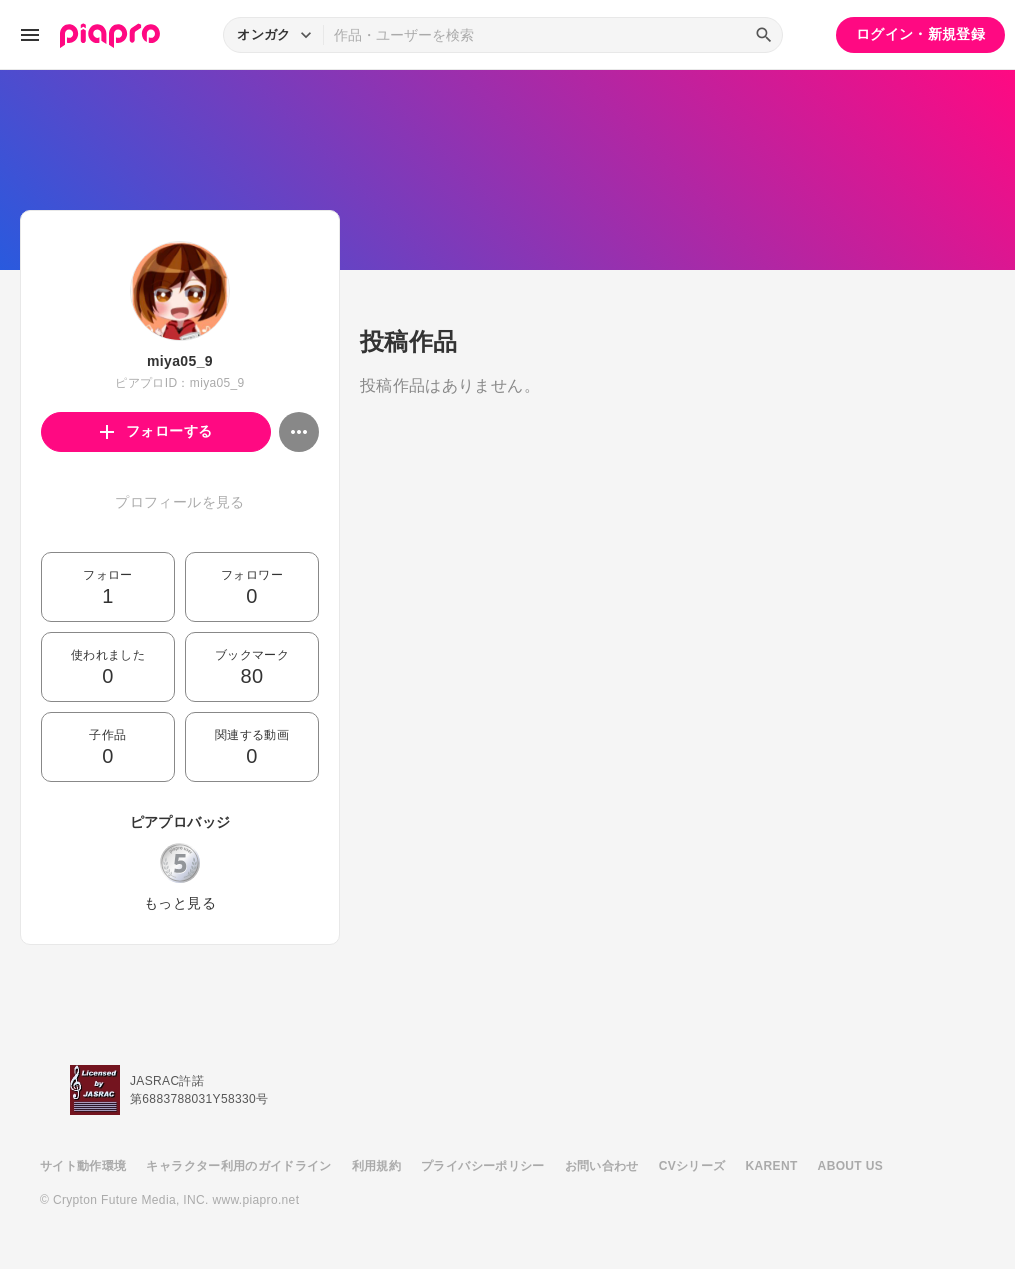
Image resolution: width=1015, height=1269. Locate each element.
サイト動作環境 (83, 1166)
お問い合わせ (602, 1166)
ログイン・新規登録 (920, 34)
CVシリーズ (692, 1166)
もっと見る (180, 903)
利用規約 (376, 1166)
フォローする (156, 431)
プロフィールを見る (179, 502)
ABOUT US (850, 1166)
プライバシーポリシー (483, 1166)
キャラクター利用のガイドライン (238, 1166)
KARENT (772, 1166)
